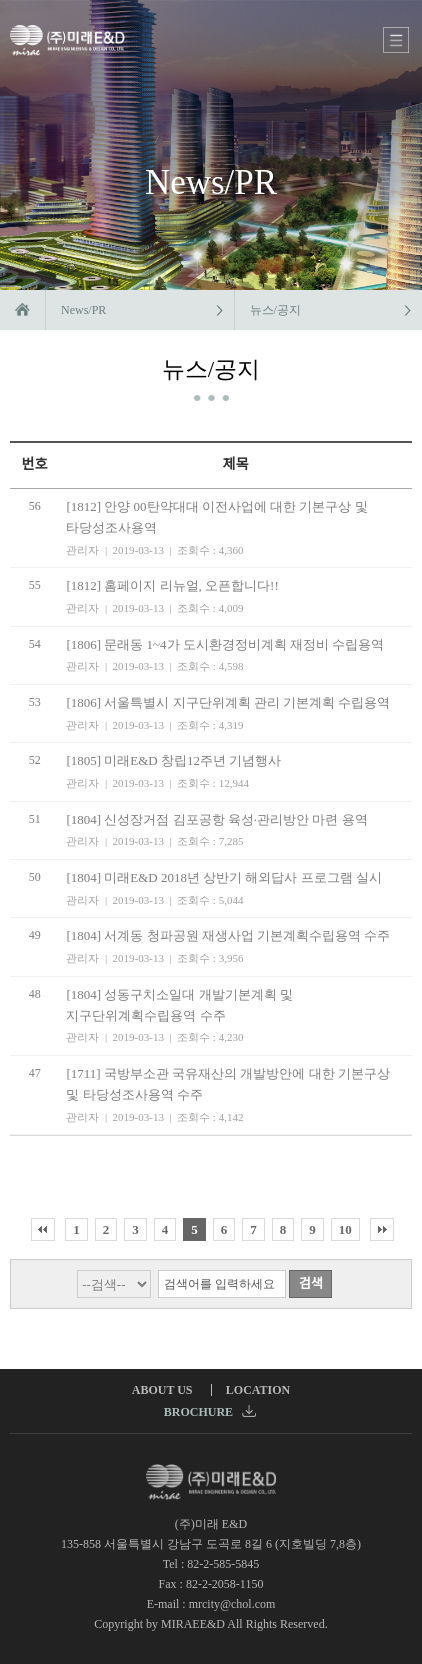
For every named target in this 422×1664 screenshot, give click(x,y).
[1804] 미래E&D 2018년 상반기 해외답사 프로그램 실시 (224, 877)
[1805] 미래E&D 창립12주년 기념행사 (173, 760)
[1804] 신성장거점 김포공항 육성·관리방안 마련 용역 (216, 819)
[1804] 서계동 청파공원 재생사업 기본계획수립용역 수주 (228, 935)
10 (345, 1229)
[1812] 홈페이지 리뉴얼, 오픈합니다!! (172, 585)
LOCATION (258, 1390)
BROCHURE (210, 1412)
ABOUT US (162, 1390)
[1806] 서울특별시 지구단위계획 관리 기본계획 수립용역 (228, 702)
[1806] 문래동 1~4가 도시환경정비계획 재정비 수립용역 (225, 644)
